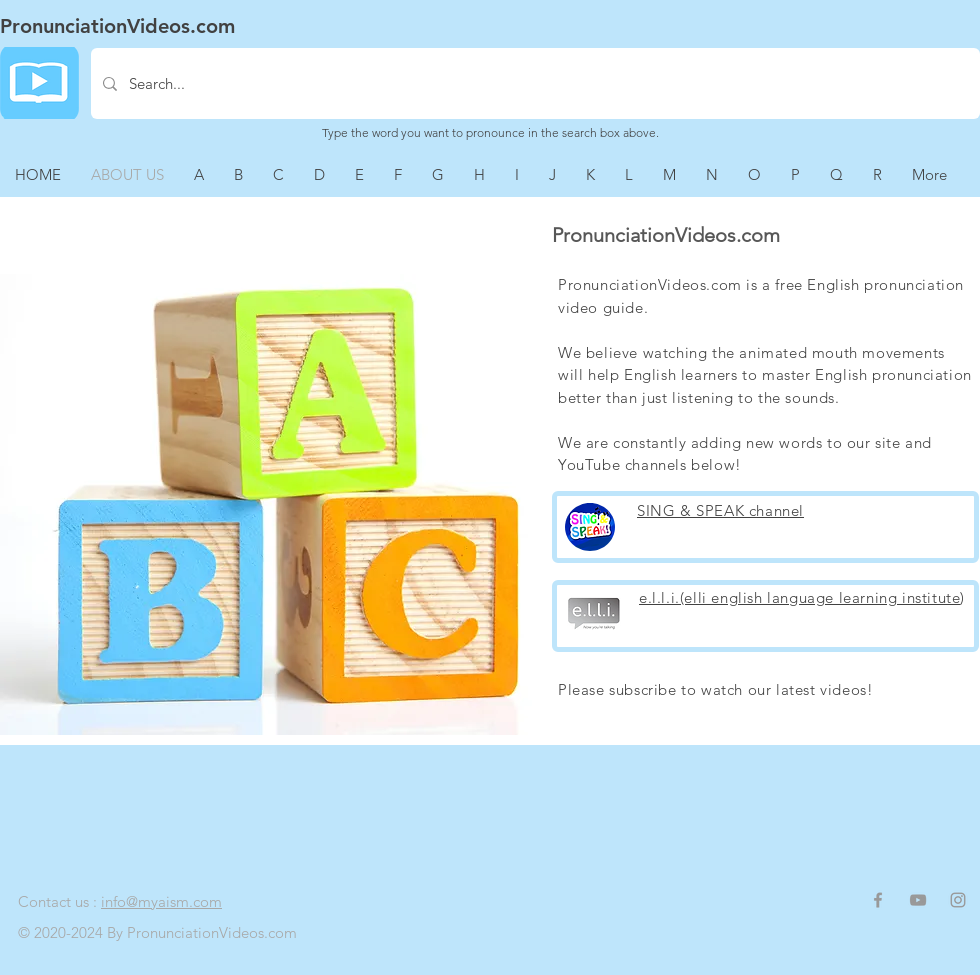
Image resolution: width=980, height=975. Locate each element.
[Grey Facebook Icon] (878, 900)
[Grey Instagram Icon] (958, 900)
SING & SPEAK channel (720, 510)
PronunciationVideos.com (117, 26)
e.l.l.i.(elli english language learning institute (799, 597)
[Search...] (533, 83)
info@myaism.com (161, 901)
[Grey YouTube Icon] (918, 900)
